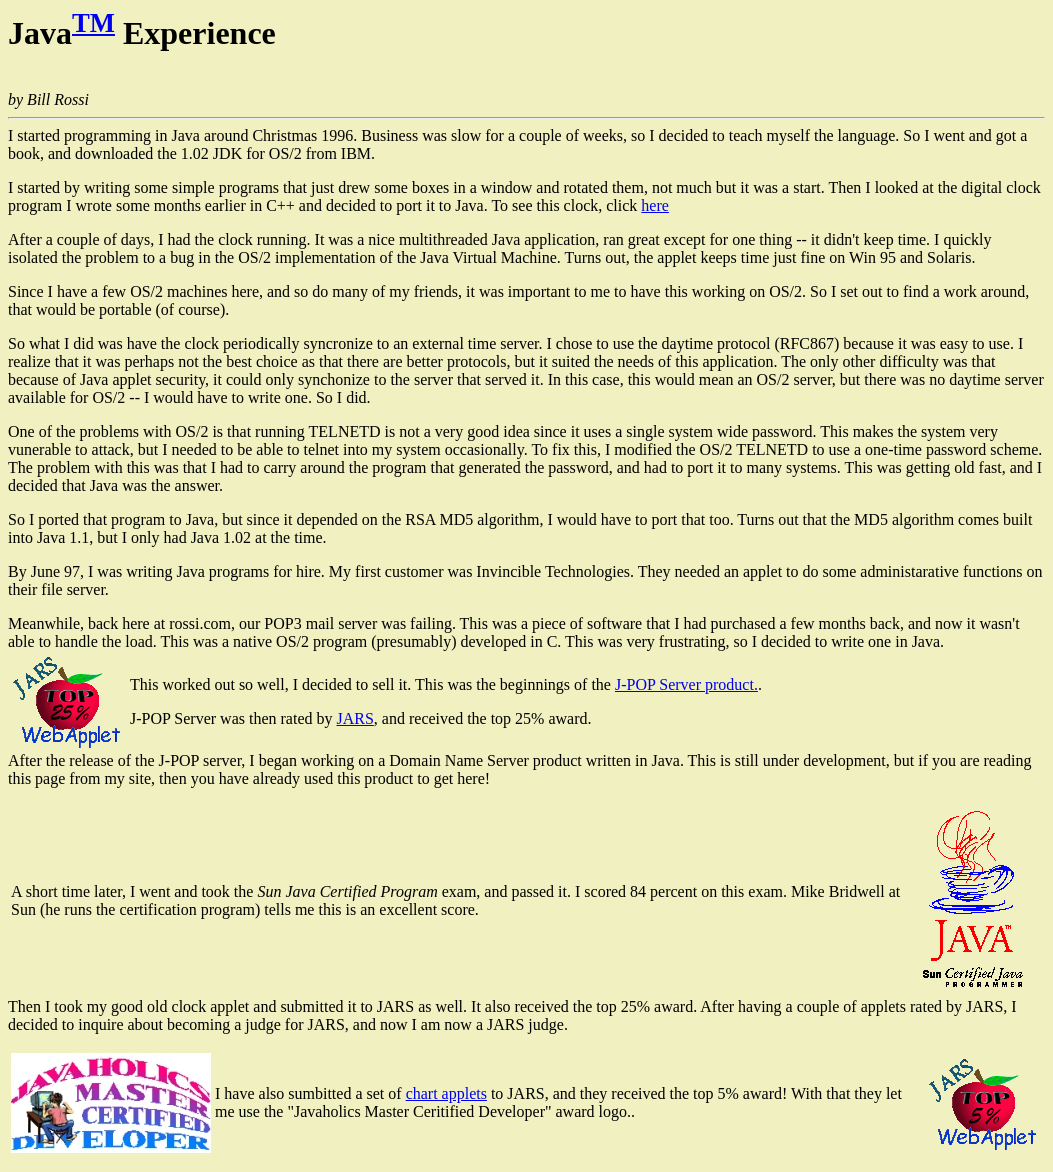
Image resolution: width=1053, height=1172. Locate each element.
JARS (354, 718)
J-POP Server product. (686, 684)
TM (93, 23)
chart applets (446, 1093)
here (655, 205)
